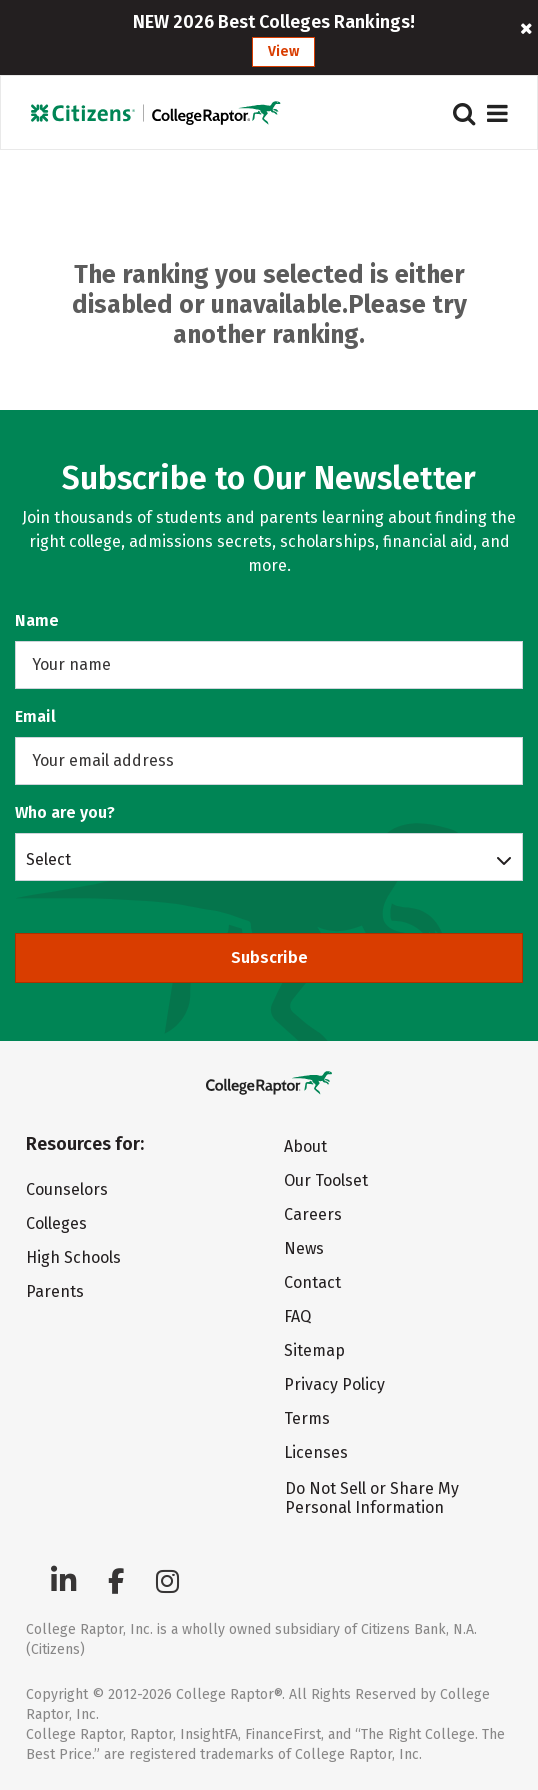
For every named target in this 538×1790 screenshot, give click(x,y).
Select (48, 859)
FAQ (297, 1316)
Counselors (67, 1189)
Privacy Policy (334, 1384)
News (304, 1248)
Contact (312, 1282)
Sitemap (314, 1350)
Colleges (56, 1223)
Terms (307, 1418)
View (283, 51)
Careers (313, 1214)
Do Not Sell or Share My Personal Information (372, 1498)
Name (37, 620)
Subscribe (269, 957)
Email (35, 716)
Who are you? (65, 812)
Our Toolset (326, 1180)
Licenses (316, 1452)
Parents (55, 1291)
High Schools (73, 1257)
